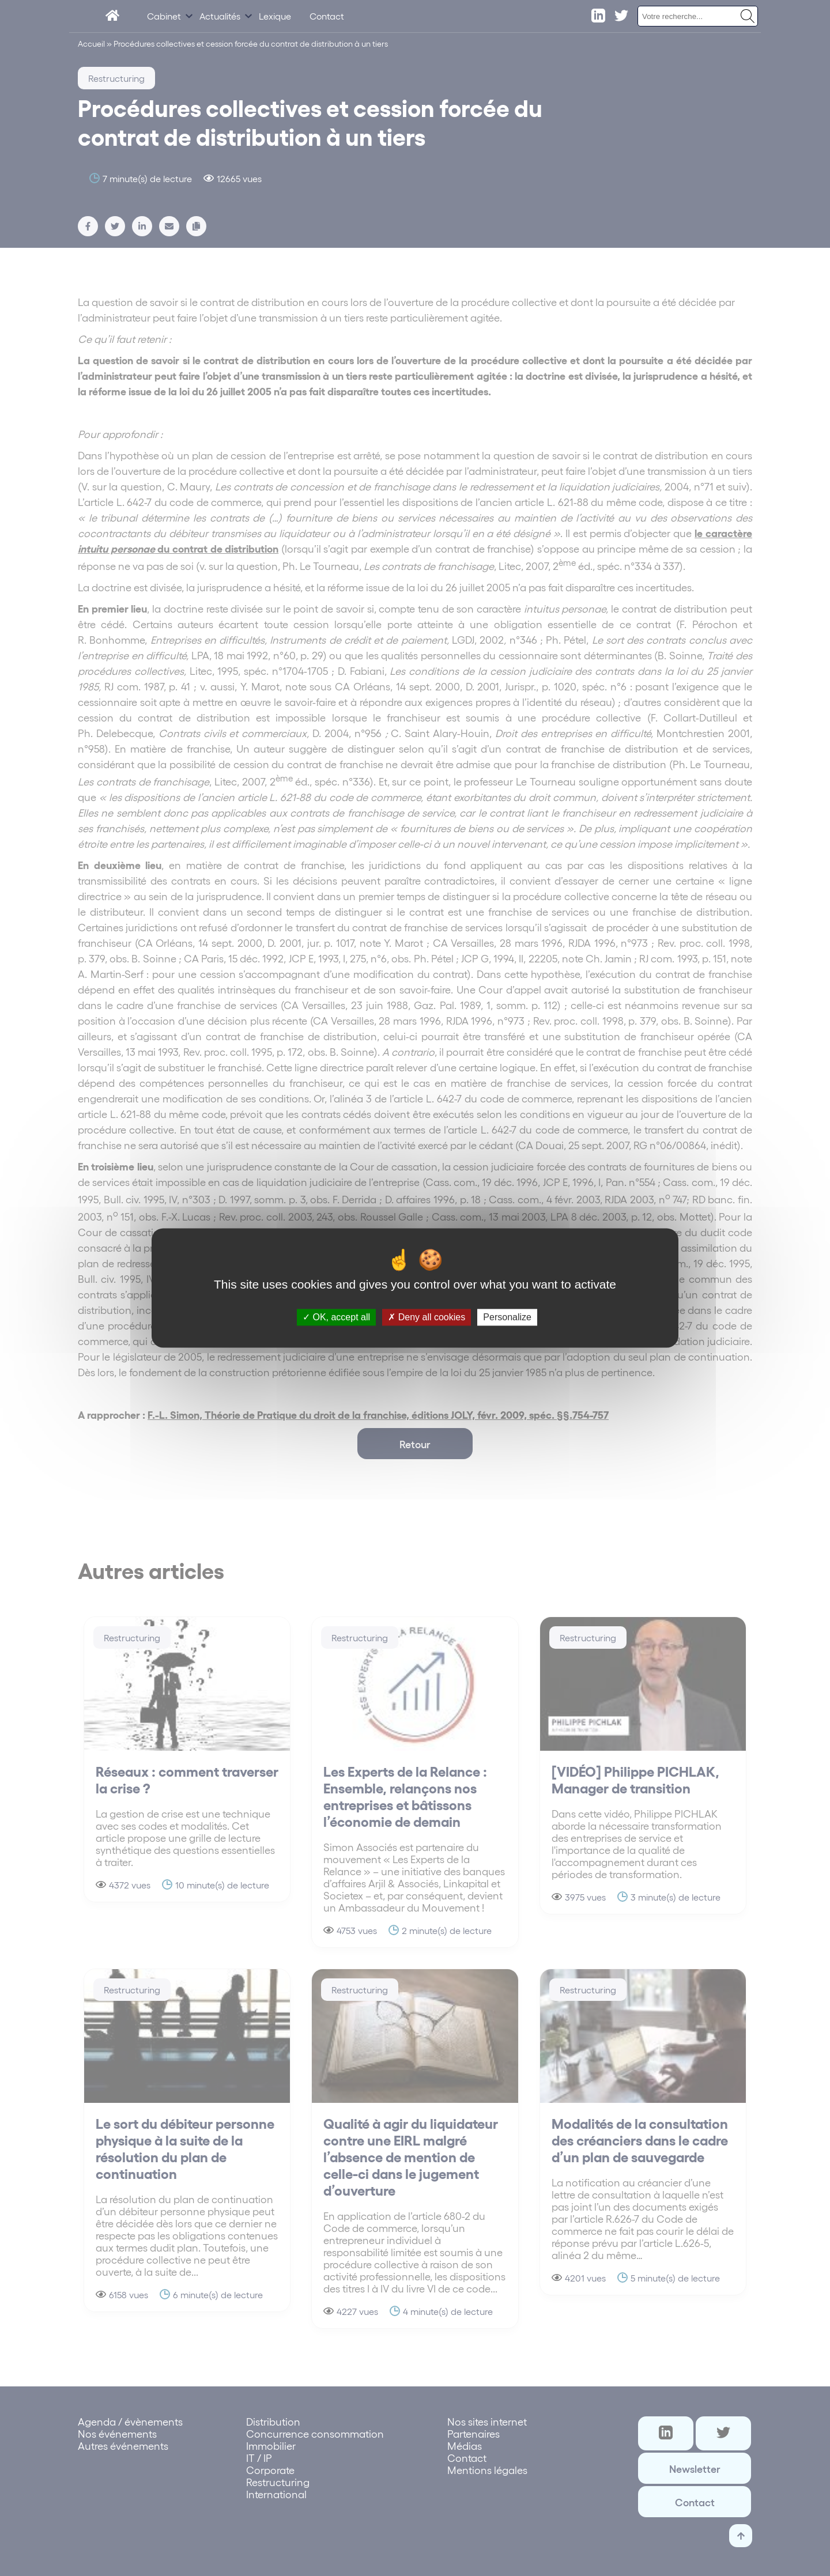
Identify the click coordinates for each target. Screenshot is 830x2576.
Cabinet (164, 15)
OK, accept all (336, 1317)
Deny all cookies (426, 1317)
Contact (327, 15)
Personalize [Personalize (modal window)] (507, 1317)
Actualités (219, 15)
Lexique (275, 15)
